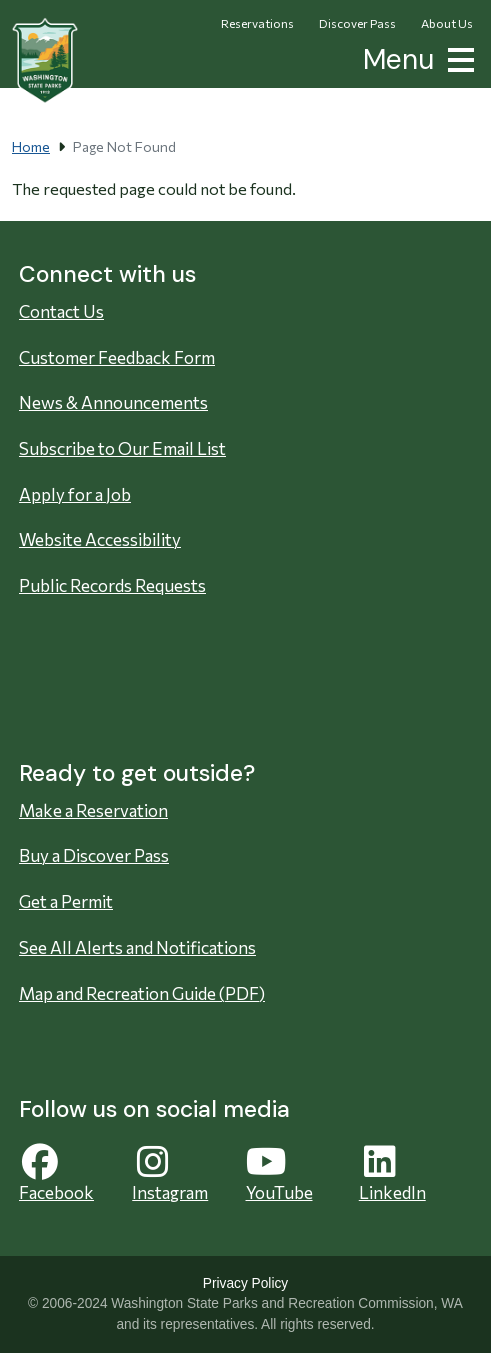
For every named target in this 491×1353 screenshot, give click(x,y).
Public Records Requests (112, 585)
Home (31, 146)
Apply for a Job (75, 494)
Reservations (257, 23)
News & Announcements (113, 402)
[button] (457, 57)
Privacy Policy (245, 1283)
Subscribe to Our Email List (122, 448)
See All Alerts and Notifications (137, 947)
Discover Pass (357, 23)
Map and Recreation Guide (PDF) (142, 993)
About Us (447, 23)
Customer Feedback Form (117, 357)
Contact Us (61, 311)
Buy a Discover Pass (94, 855)
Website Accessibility (100, 539)
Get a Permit (66, 901)
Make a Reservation (93, 810)
